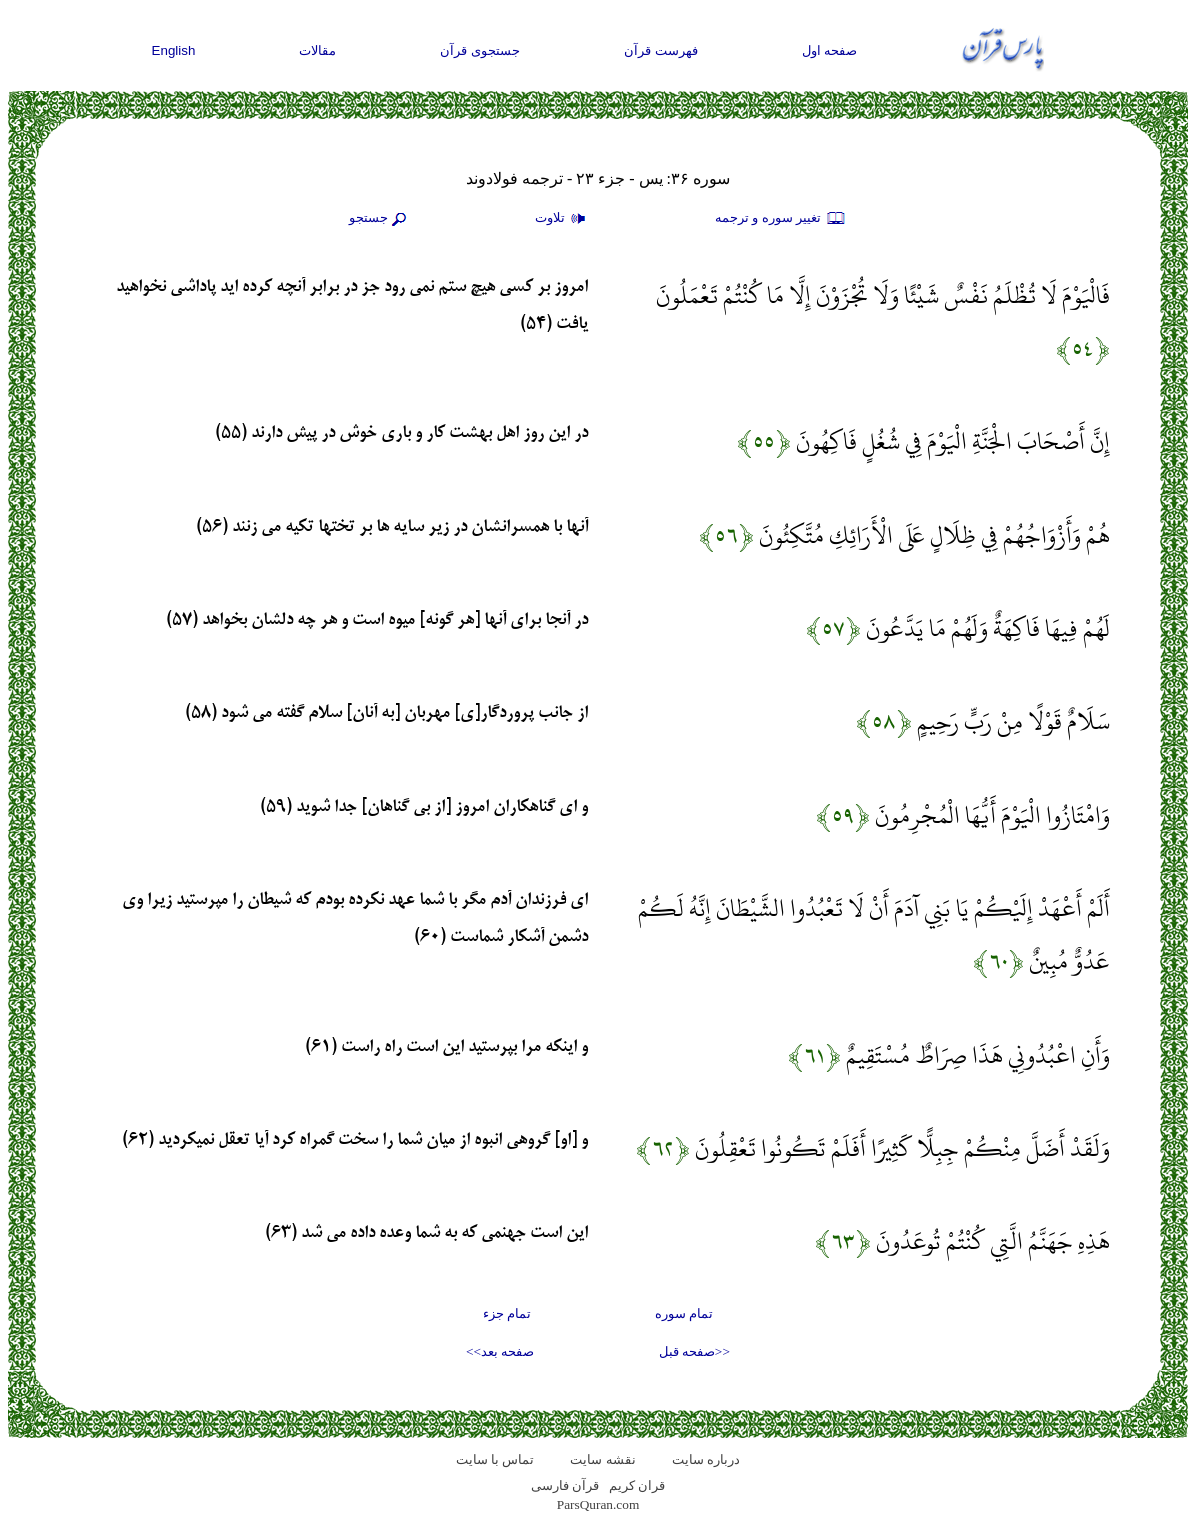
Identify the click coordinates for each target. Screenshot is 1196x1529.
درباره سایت (706, 1459)
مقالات (317, 50)
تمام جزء (507, 1313)
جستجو (380, 219)
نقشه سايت (602, 1459)
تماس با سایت (495, 1459)
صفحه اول (830, 50)
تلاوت (563, 219)
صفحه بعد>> (500, 1351)
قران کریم (637, 1485)
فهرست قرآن (661, 50)
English (174, 50)
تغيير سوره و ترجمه (781, 219)
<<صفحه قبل (694, 1351)
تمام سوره (684, 1313)
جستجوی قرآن (480, 50)
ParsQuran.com (598, 1504)
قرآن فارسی (565, 1485)
